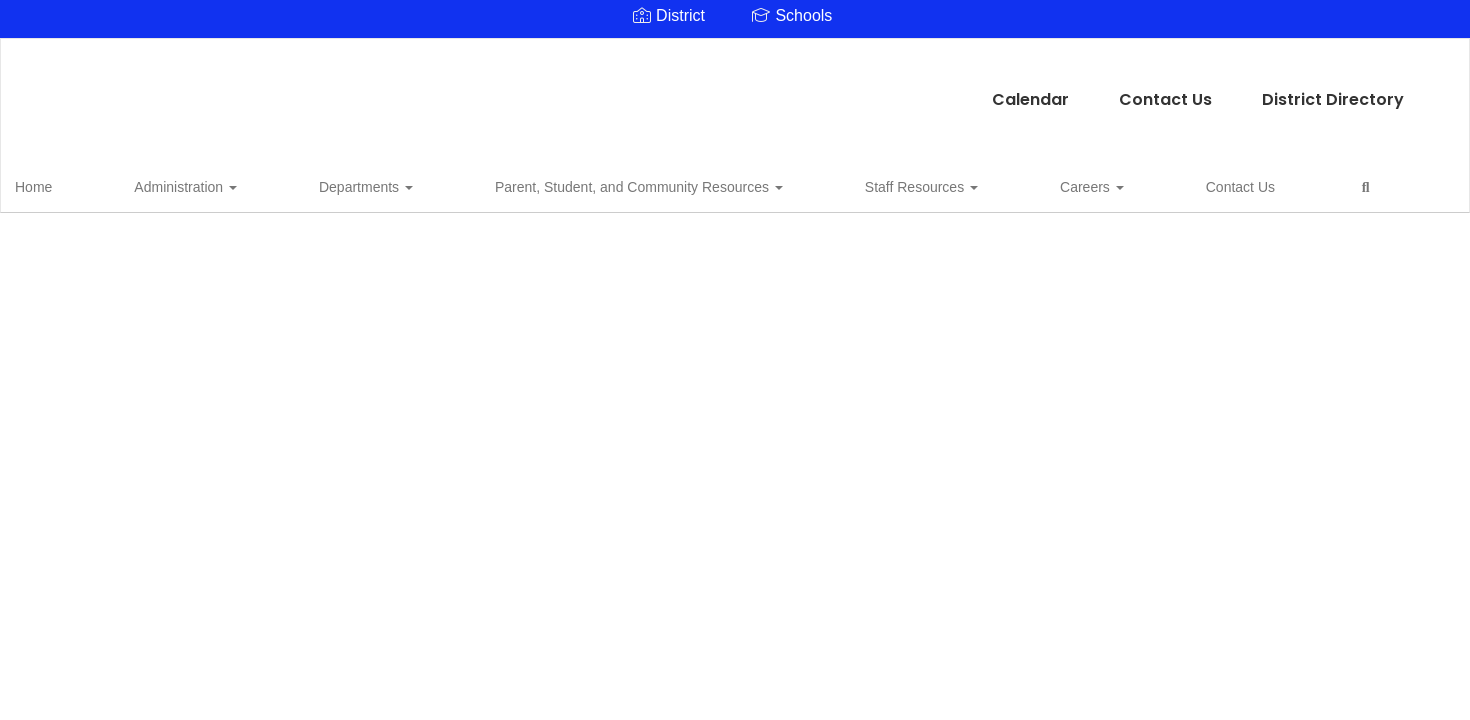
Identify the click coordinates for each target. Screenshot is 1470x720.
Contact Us (718, 89)
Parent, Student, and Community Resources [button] (514, 184)
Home (64, 184)
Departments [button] (293, 184)
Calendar (583, 89)
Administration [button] (164, 184)
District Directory (886, 89)
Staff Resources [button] (744, 184)
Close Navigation (1125, 192)
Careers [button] (863, 184)
